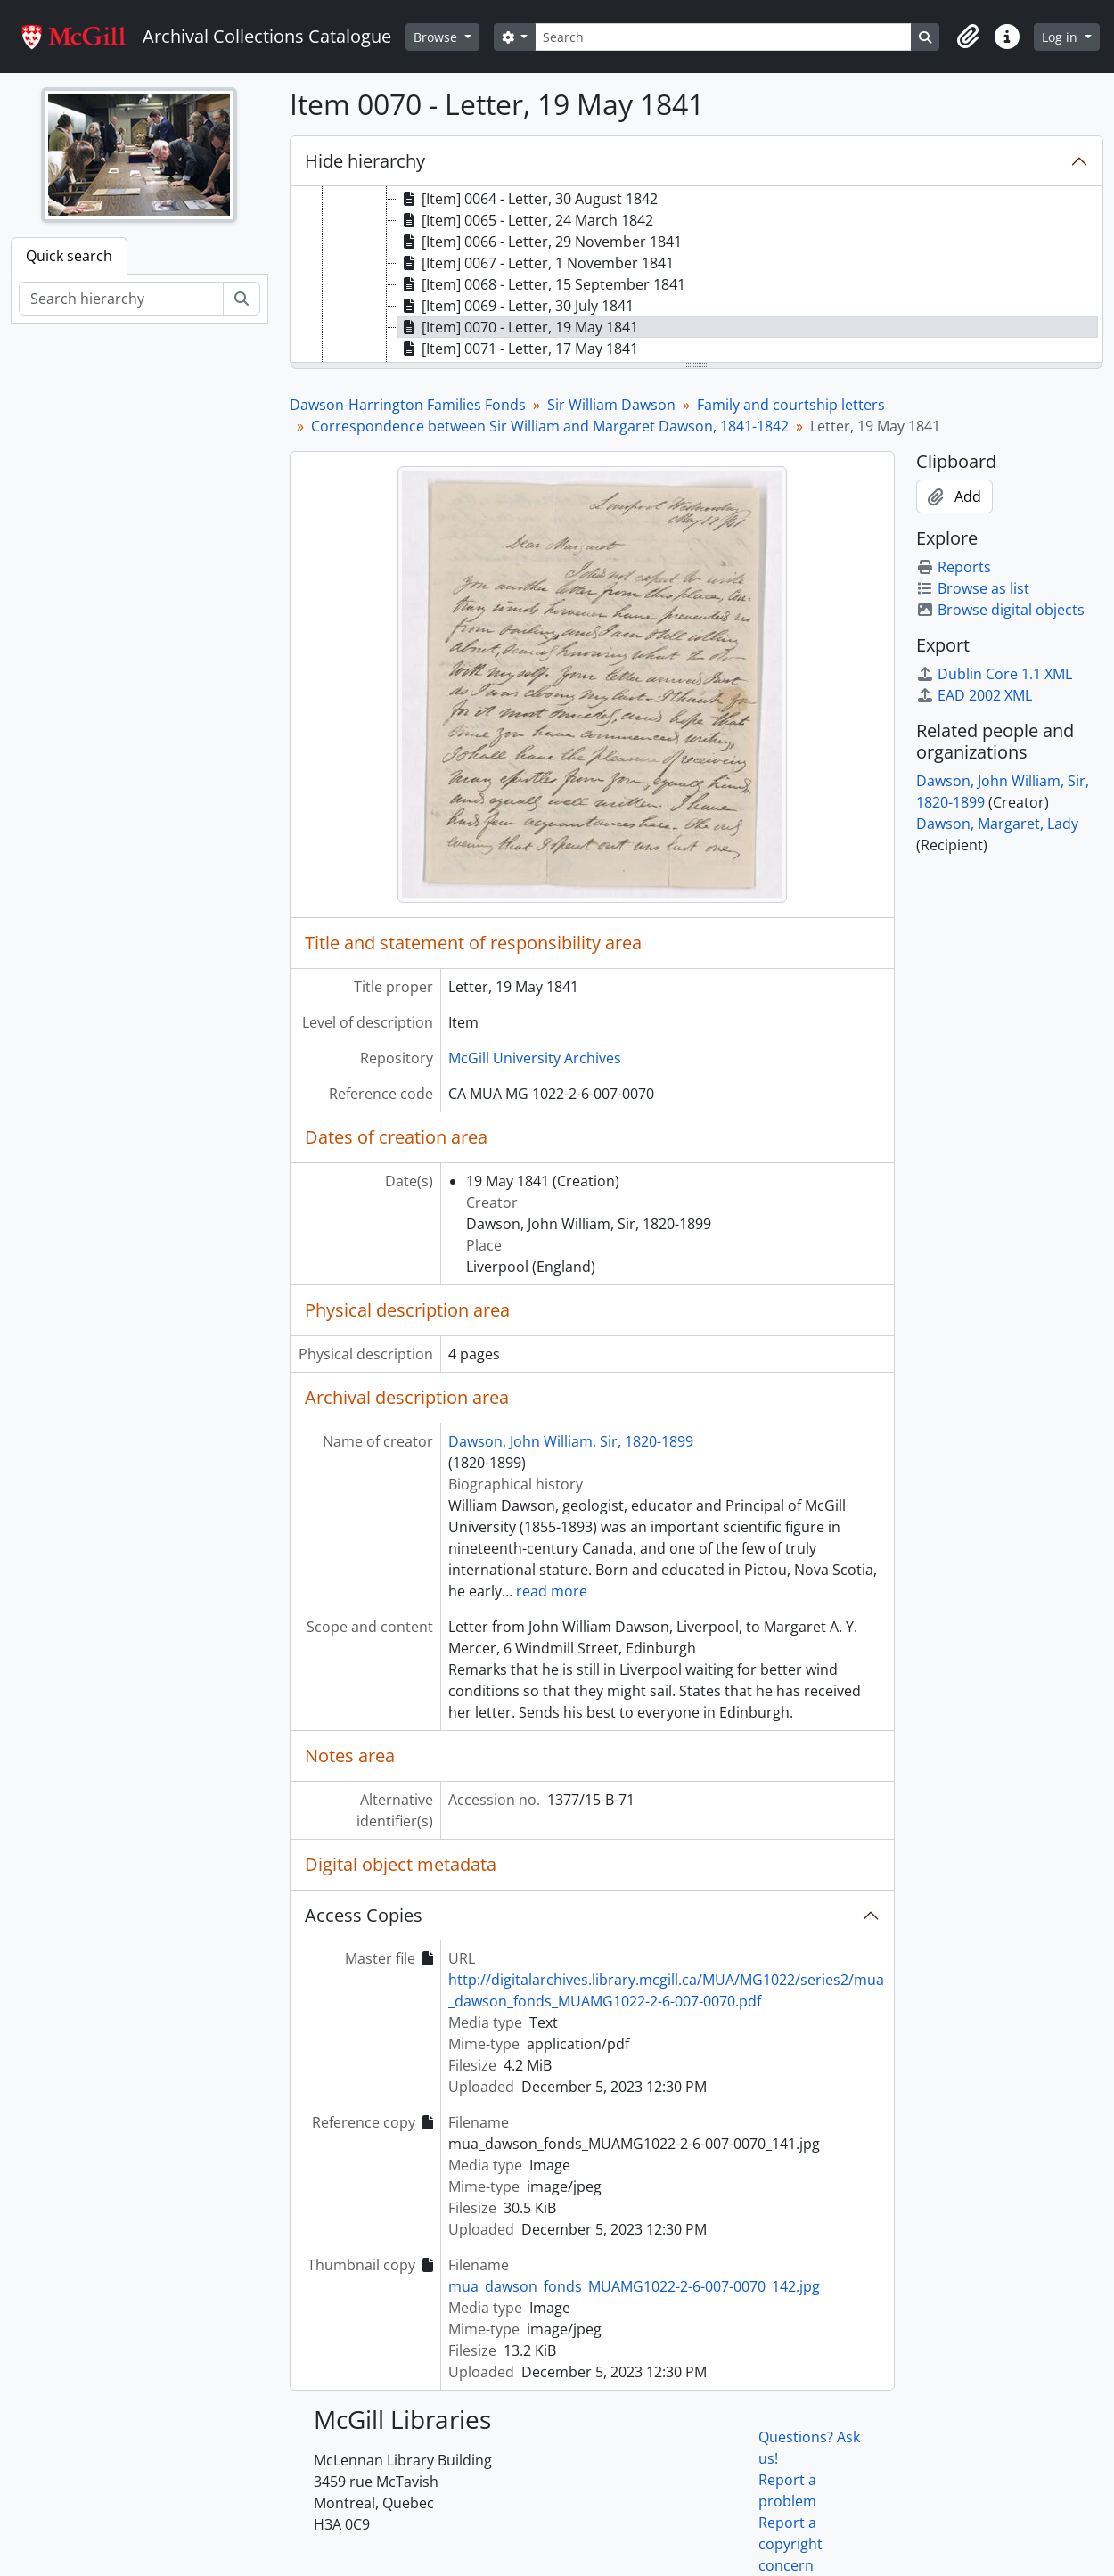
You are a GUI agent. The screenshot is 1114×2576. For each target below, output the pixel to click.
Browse (437, 37)
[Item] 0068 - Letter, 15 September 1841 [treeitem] (541, 284)
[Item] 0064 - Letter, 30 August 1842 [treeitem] (528, 198)
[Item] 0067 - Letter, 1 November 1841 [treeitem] (536, 263)
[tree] (697, 275)
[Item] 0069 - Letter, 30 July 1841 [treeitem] (516, 305)
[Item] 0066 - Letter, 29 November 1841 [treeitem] (540, 241)
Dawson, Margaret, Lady (997, 823)
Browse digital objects (1000, 609)
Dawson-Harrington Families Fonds (408, 404)
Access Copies (363, 1915)
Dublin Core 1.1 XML (994, 674)
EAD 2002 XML (974, 695)
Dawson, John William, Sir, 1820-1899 (570, 1441)
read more (551, 1591)
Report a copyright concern (790, 2544)
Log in (1061, 37)
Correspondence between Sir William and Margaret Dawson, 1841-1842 (550, 426)
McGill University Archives (534, 1058)
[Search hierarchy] (121, 299)
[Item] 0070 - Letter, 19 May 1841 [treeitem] (518, 327)
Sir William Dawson (611, 404)
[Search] (723, 37)
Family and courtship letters (791, 404)
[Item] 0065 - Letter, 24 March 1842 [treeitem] (525, 220)
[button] (967, 36)
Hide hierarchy (365, 161)
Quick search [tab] (69, 256)
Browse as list (972, 588)
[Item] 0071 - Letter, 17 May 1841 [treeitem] (518, 348)
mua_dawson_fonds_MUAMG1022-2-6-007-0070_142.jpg (634, 2286)
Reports (953, 567)
